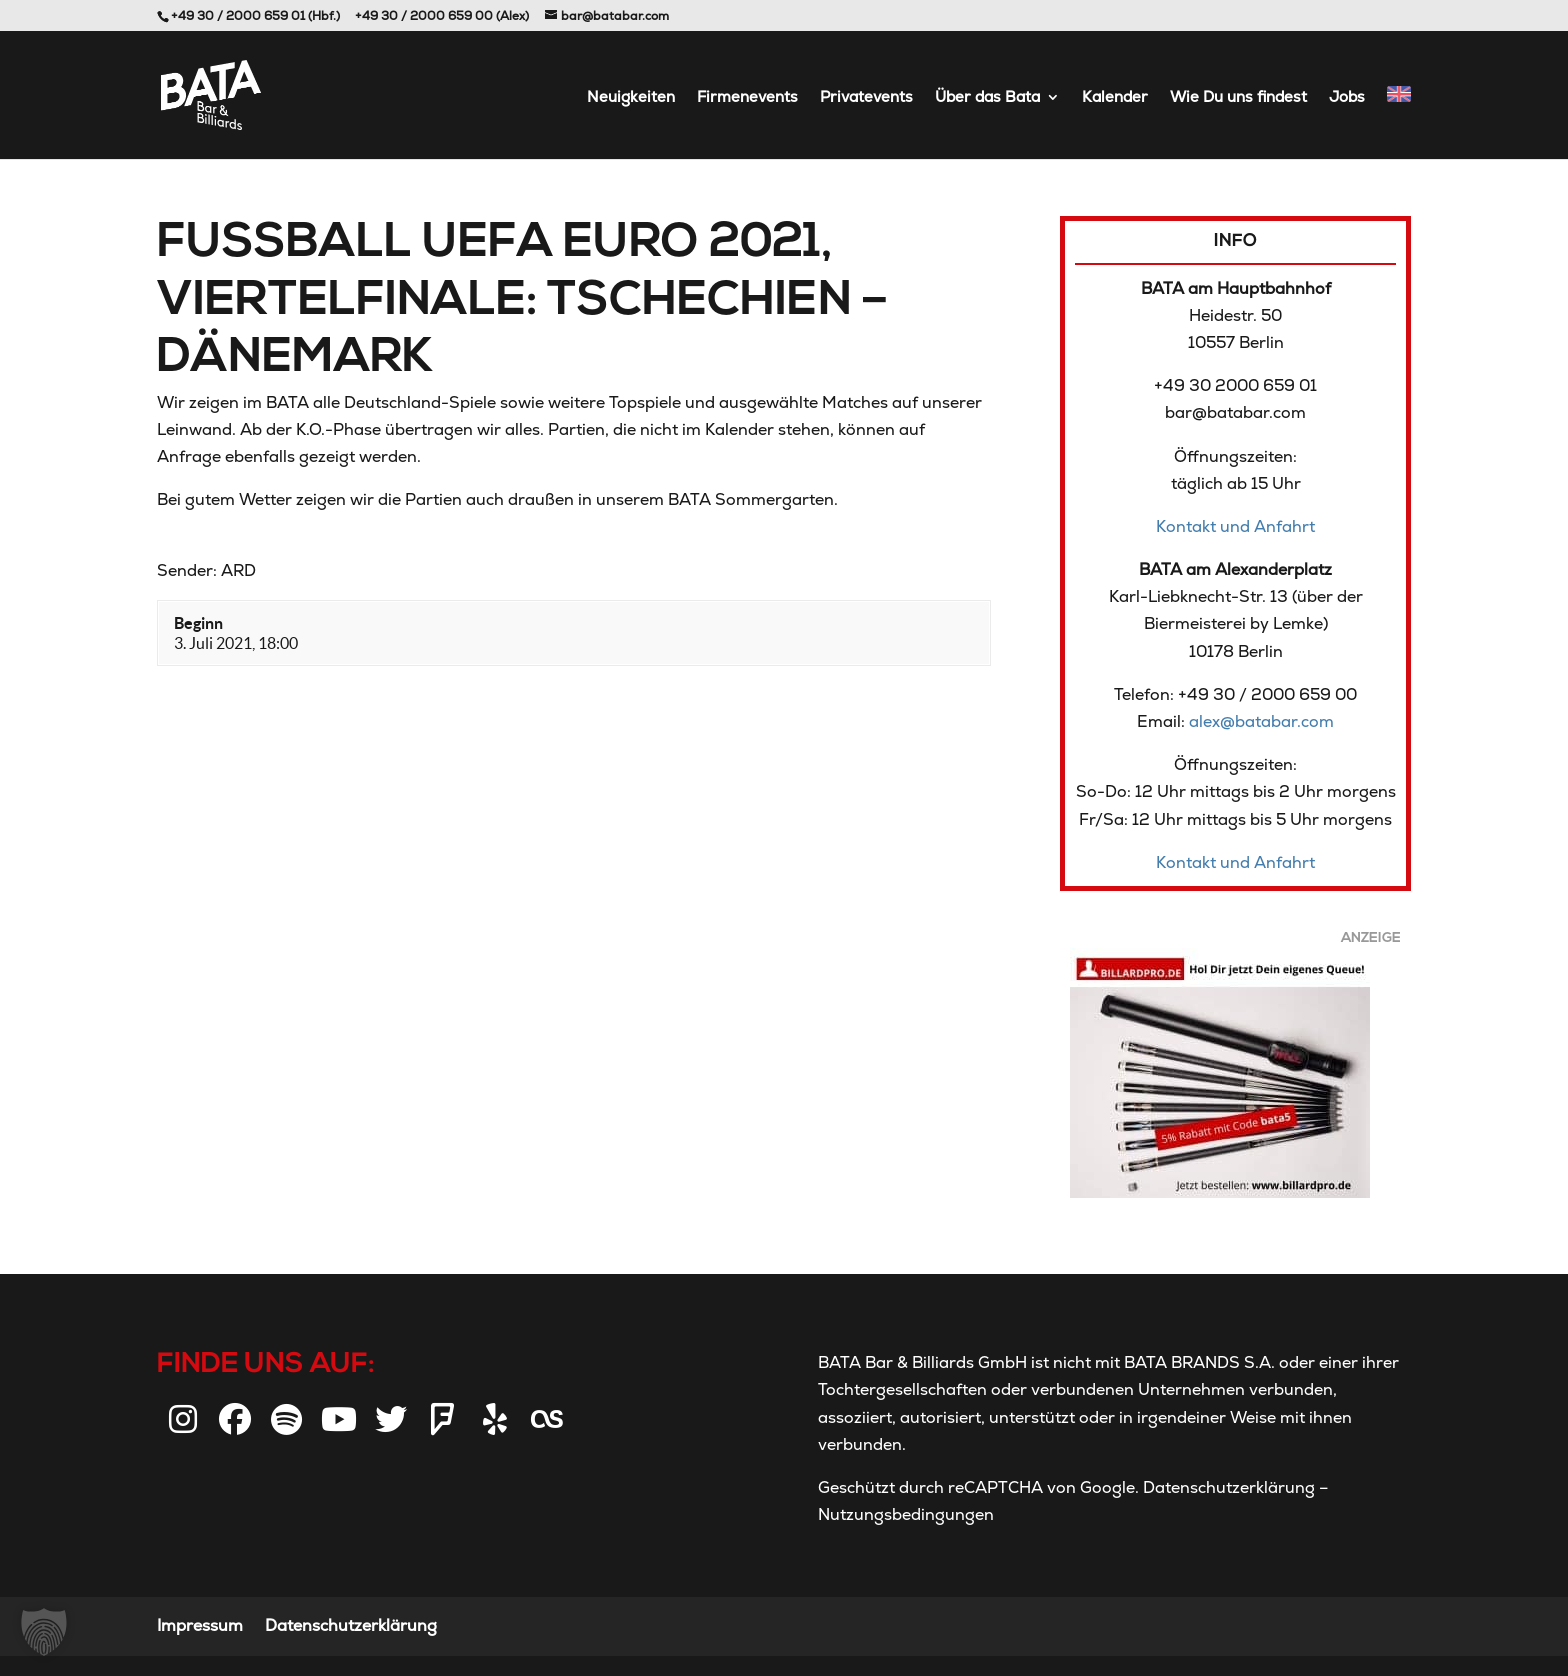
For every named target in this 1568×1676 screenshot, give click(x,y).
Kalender (1115, 98)
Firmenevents (747, 98)
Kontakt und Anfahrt (1235, 526)
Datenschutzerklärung (1229, 1487)
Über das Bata (987, 98)
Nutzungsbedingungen (906, 1514)
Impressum (200, 1625)
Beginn (198, 623)
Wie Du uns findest (1238, 98)
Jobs (1347, 98)
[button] (44, 1632)
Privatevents (866, 98)
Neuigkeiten (631, 98)
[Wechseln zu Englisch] (1399, 122)
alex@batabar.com (1261, 721)
